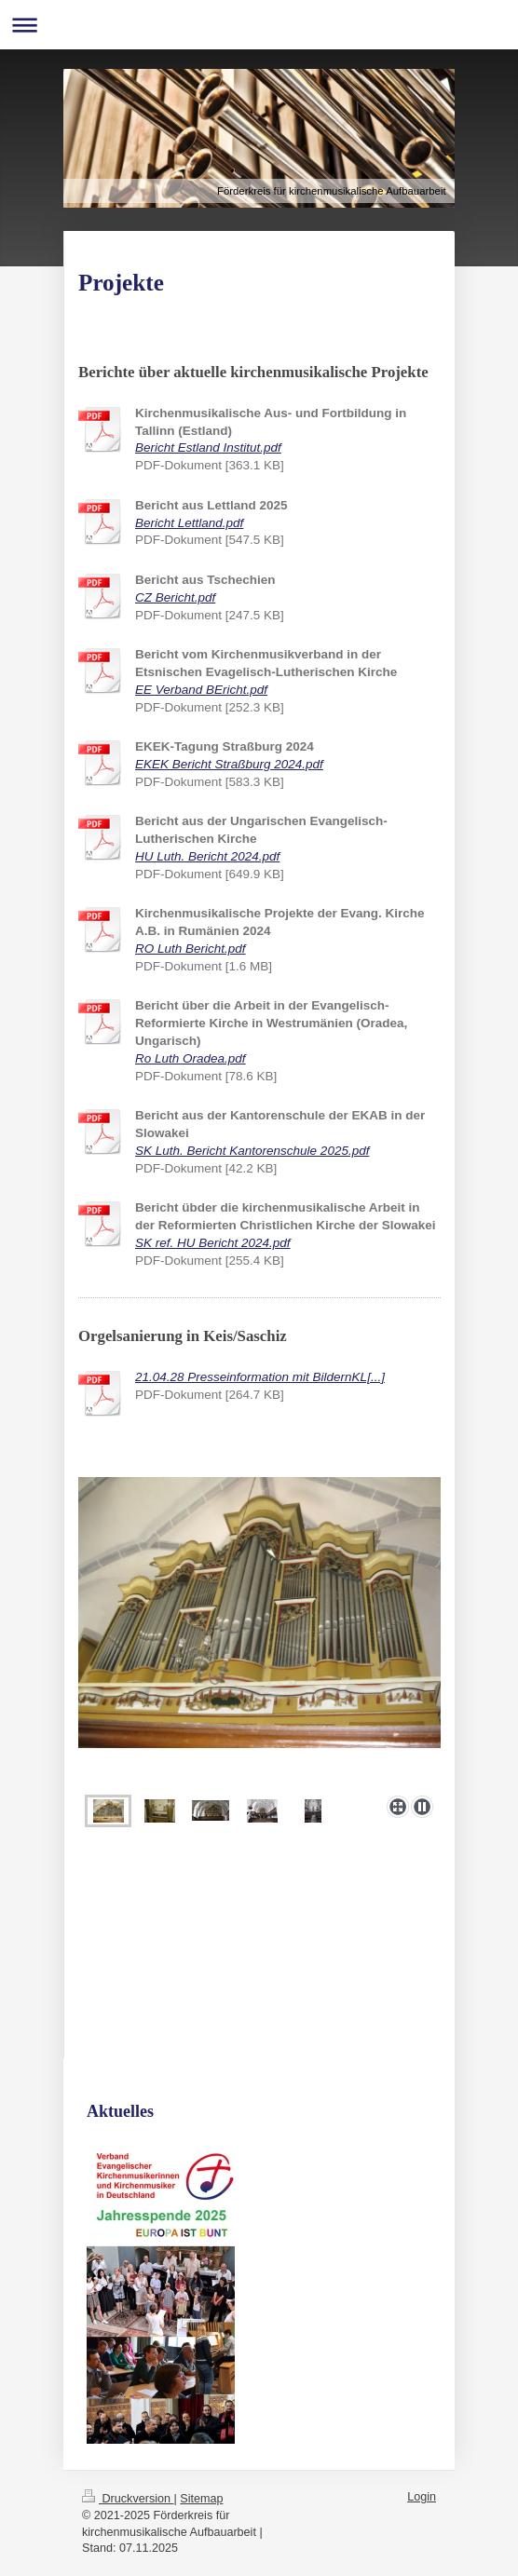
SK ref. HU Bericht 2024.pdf (213, 1243)
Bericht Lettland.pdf (189, 523)
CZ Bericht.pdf (175, 597)
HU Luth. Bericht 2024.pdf (207, 856)
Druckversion (127, 2498)
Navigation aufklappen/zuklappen (259, 25)
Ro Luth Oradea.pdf (190, 1058)
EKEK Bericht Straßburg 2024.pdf (229, 764)
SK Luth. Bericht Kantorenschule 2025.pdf (252, 1151)
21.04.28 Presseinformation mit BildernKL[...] (260, 1377)
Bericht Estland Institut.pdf (208, 447)
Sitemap (201, 2498)
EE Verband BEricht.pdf (201, 690)
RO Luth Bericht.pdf (190, 949)
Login (421, 2496)
